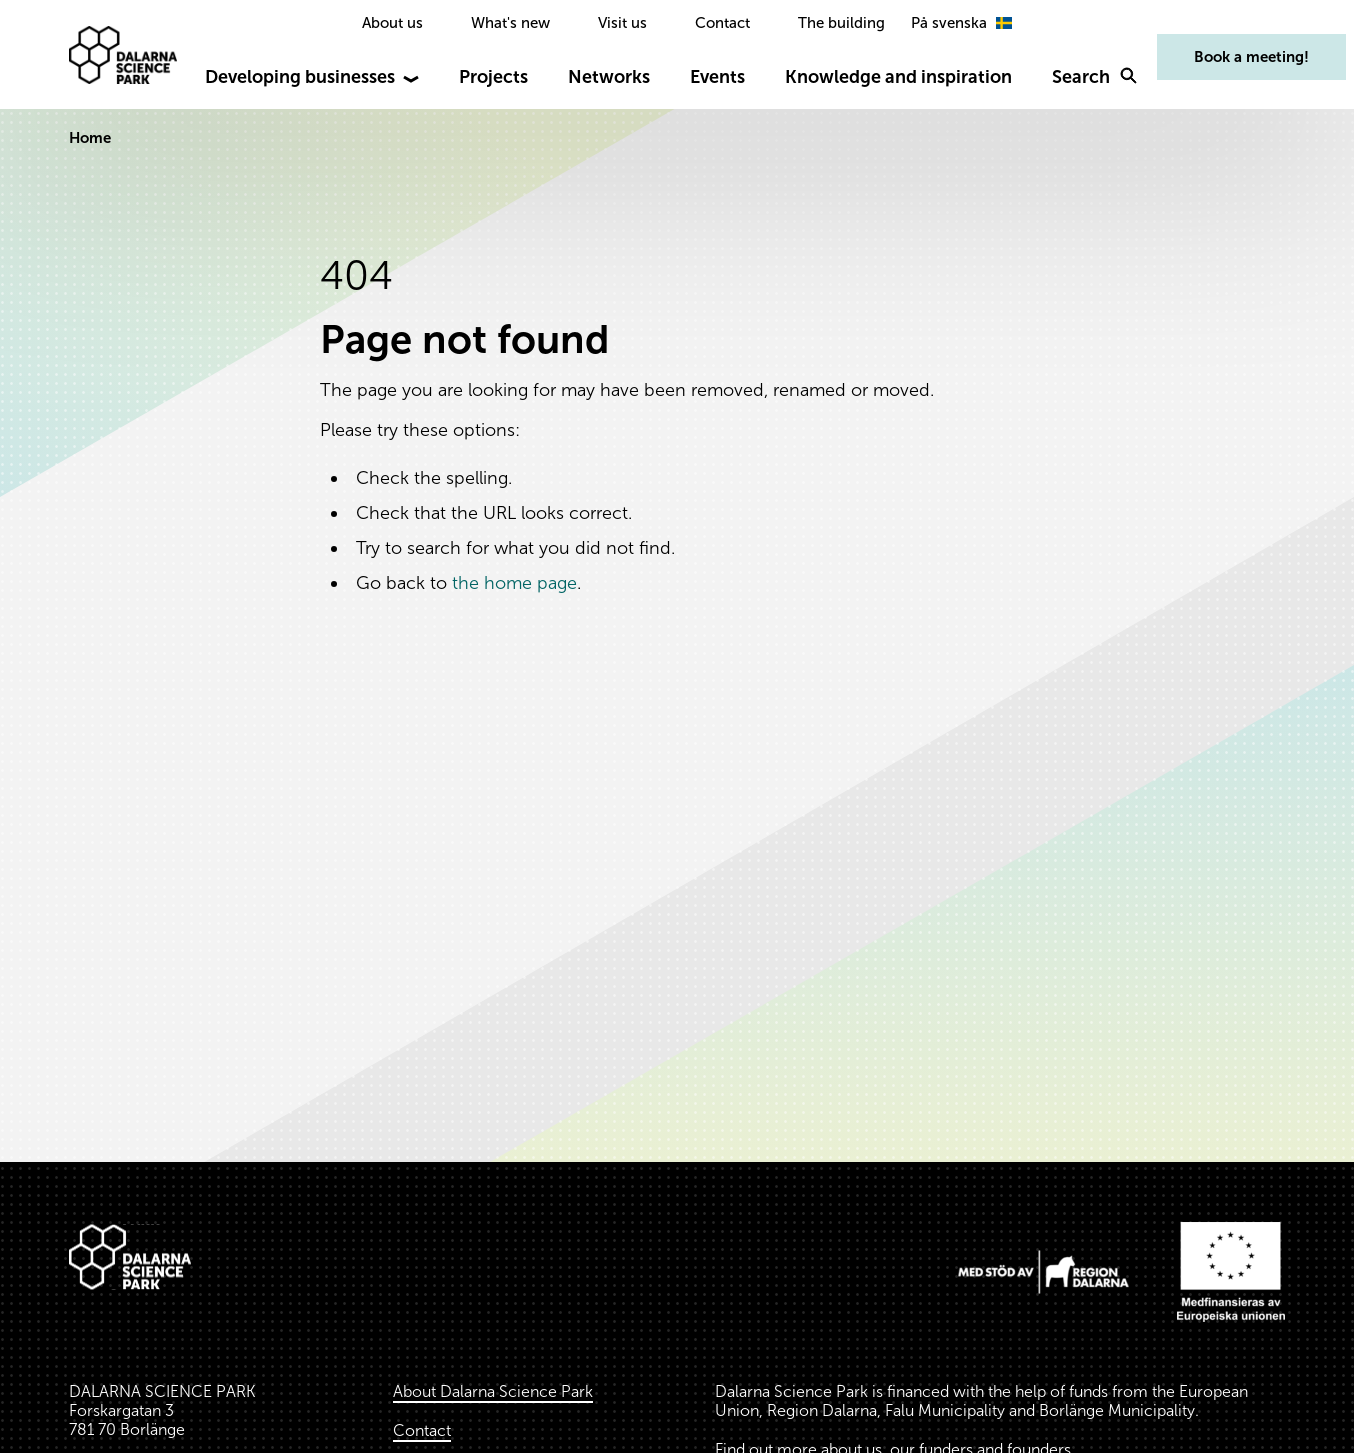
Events (717, 77)
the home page (514, 583)
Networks (609, 77)
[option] (965, 23)
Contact (722, 23)
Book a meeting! (1251, 57)
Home (90, 138)
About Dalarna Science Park (493, 1391)
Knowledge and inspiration (898, 77)
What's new (510, 23)
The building (841, 23)
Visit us (622, 23)
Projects (493, 77)
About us (392, 23)
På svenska (965, 23)
